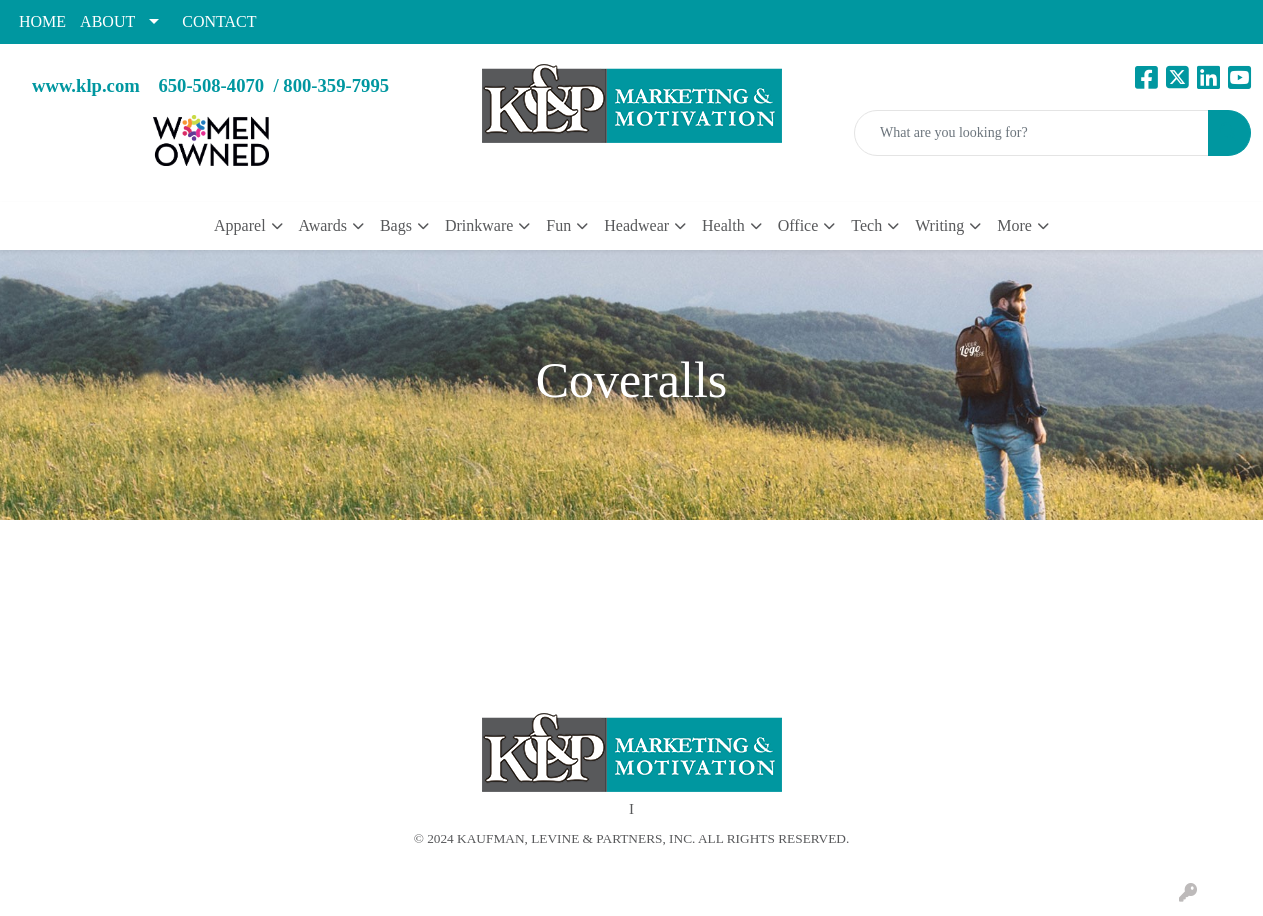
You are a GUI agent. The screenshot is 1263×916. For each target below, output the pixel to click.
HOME (42, 21)
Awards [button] (323, 225)
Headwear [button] (636, 225)
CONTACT (219, 21)
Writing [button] (939, 225)
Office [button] (798, 225)
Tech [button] (866, 225)
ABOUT (107, 21)
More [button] (1014, 225)
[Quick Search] (1031, 133)
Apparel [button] (240, 225)
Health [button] (723, 225)
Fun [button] (558, 225)
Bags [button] (396, 225)
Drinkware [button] (479, 225)
